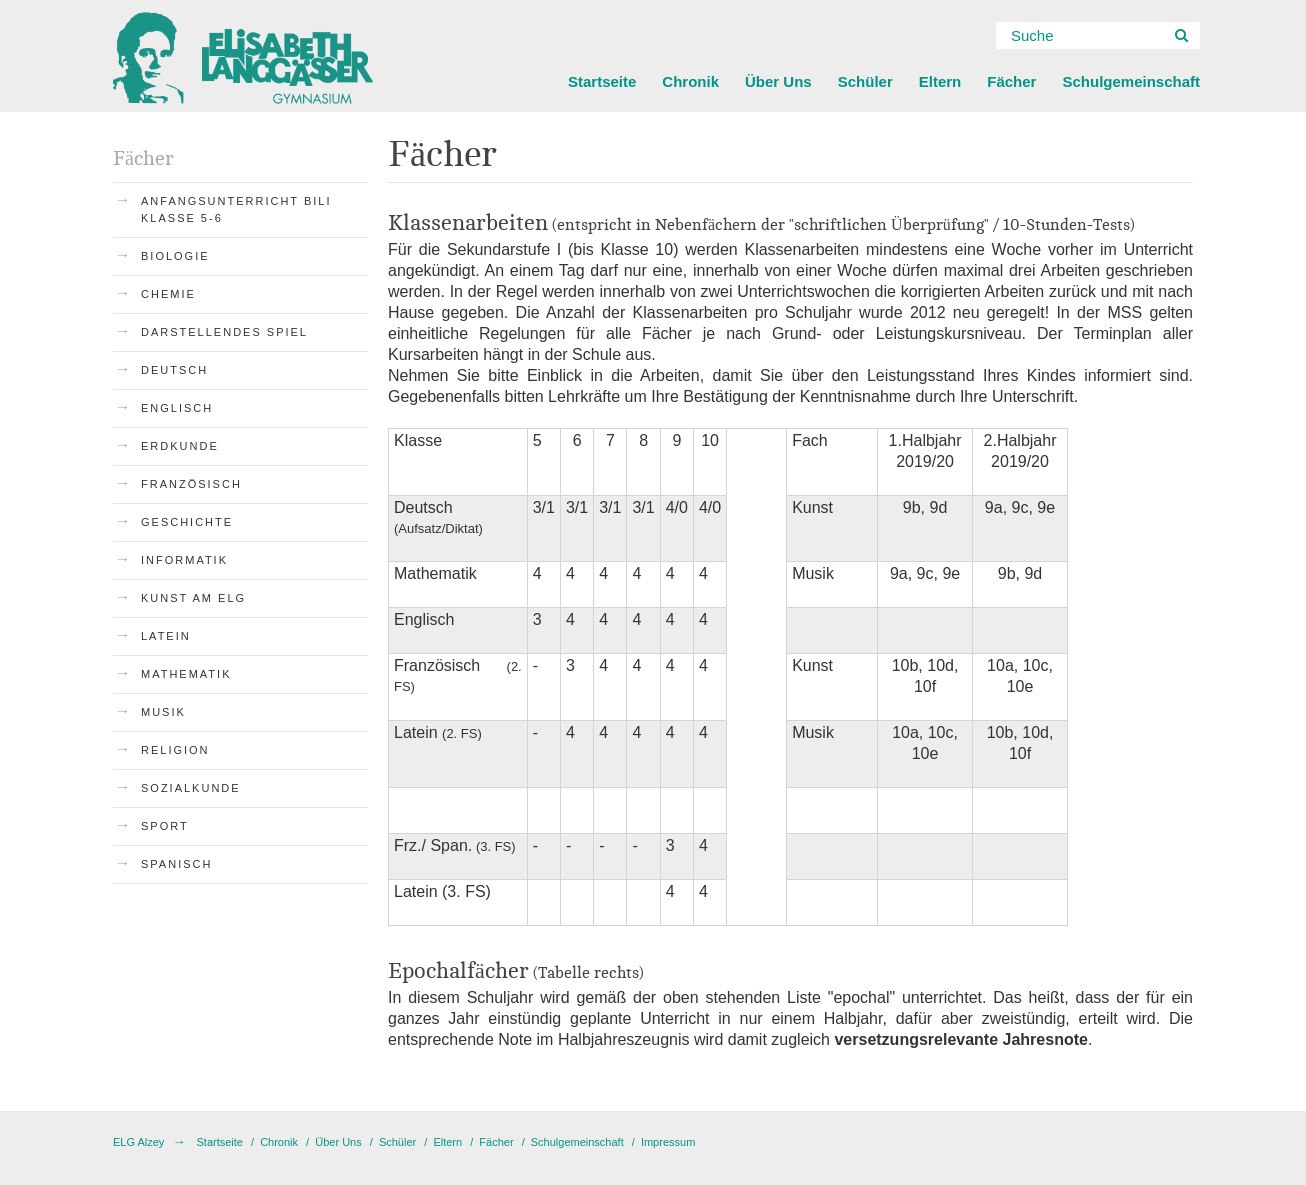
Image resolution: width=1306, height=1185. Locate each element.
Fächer (1011, 81)
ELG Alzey (138, 1142)
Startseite (602, 81)
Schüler (865, 81)
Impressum (668, 1142)
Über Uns (778, 81)
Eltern (940, 81)
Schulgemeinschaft (1131, 81)
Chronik (690, 81)
